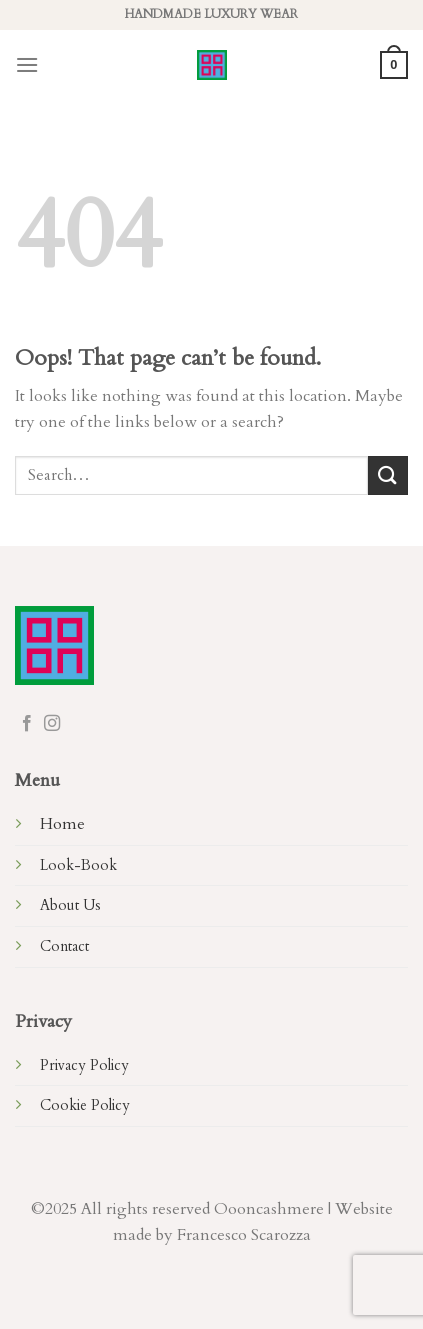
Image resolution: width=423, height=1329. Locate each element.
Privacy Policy (84, 1065)
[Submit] (388, 475)
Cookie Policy (85, 1105)
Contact (64, 946)
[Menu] (27, 64)
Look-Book (78, 865)
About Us (70, 905)
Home (62, 824)
